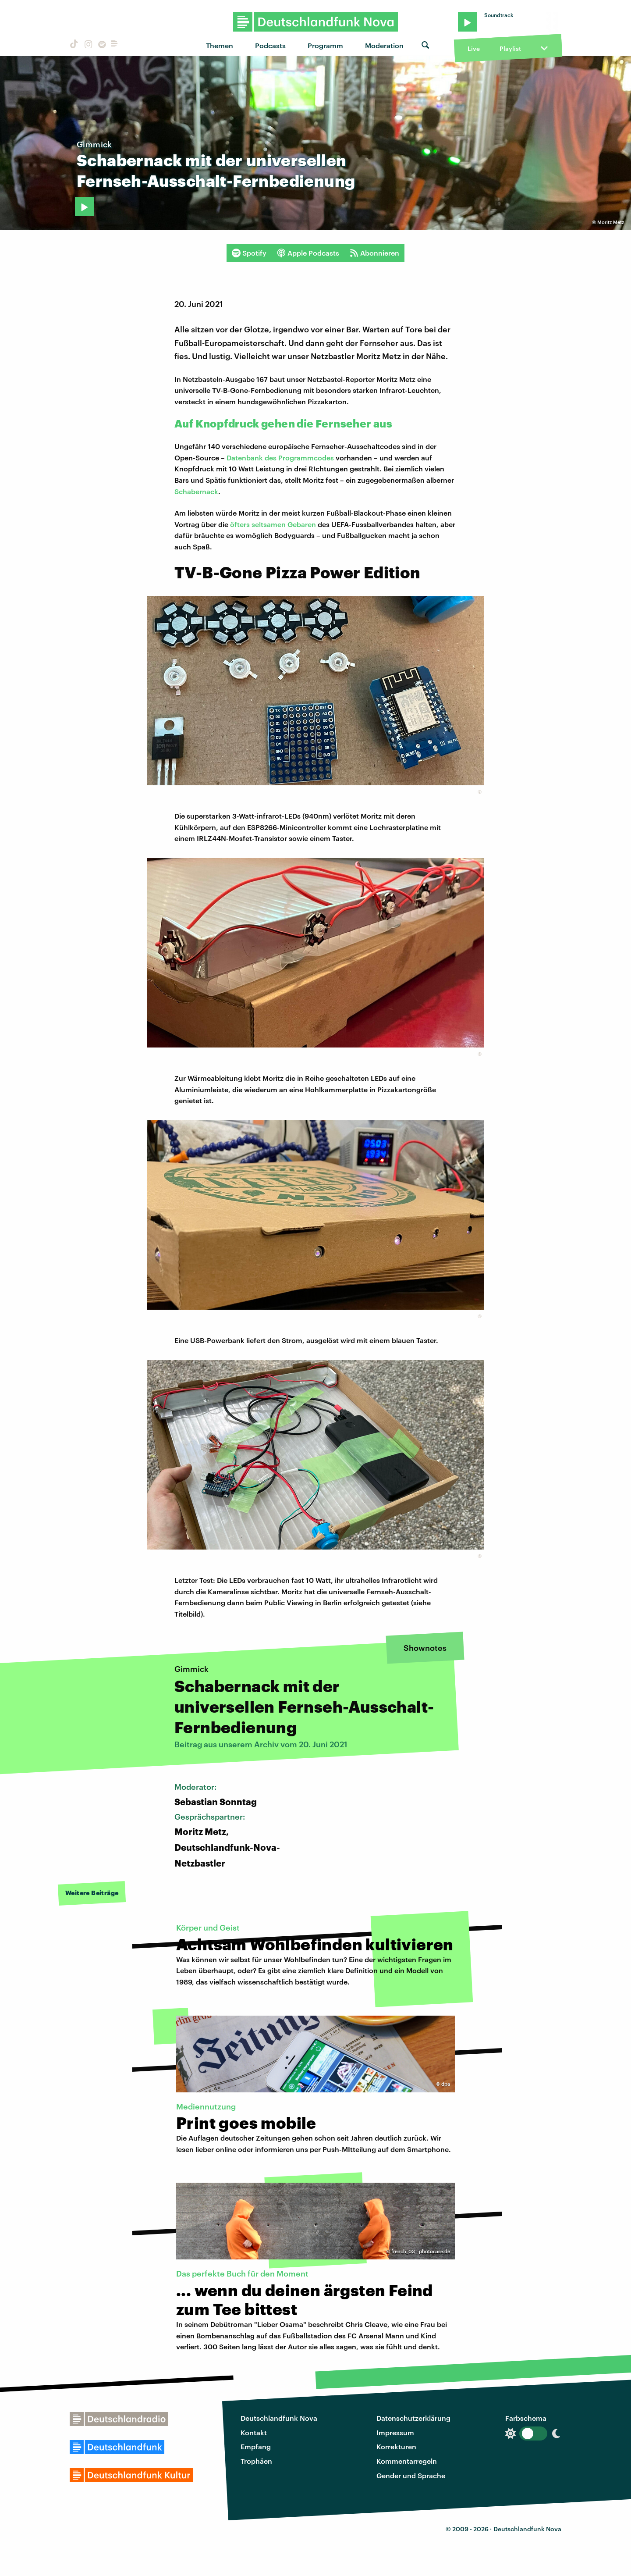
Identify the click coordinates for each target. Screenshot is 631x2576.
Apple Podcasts (308, 253)
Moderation (384, 45)
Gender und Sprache (410, 2475)
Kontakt (254, 2432)
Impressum (395, 2432)
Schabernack (196, 491)
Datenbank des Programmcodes (280, 457)
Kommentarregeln (406, 2461)
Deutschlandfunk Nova (279, 2418)
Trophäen (256, 2461)
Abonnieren (374, 253)
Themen (219, 45)
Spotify (249, 253)
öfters (240, 524)
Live (474, 48)
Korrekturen (396, 2446)
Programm (325, 45)
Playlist (510, 48)
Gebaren (301, 524)
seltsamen (269, 524)
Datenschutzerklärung (413, 2418)
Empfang (256, 2446)
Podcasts (270, 45)
